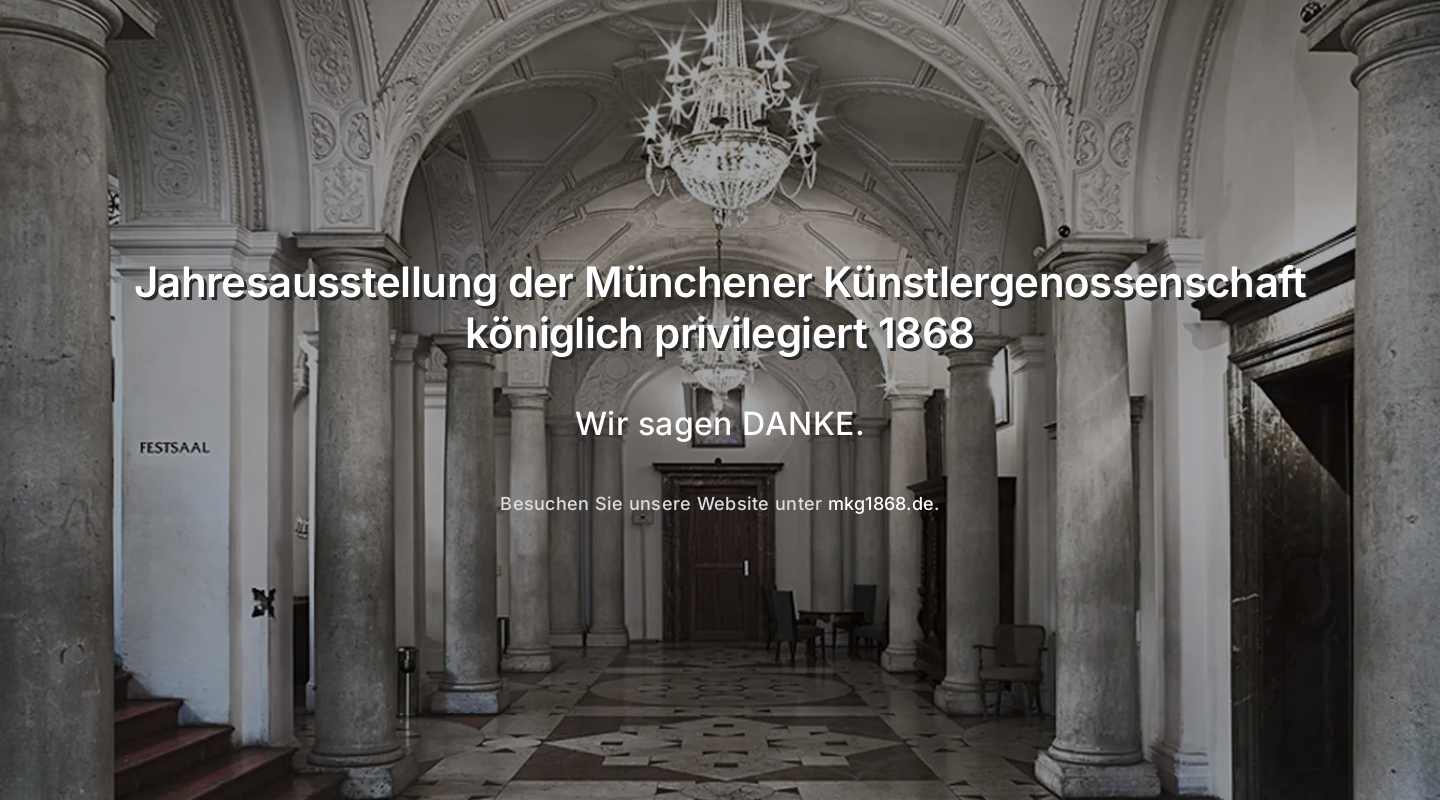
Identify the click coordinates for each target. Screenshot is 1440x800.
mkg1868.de (881, 503)
